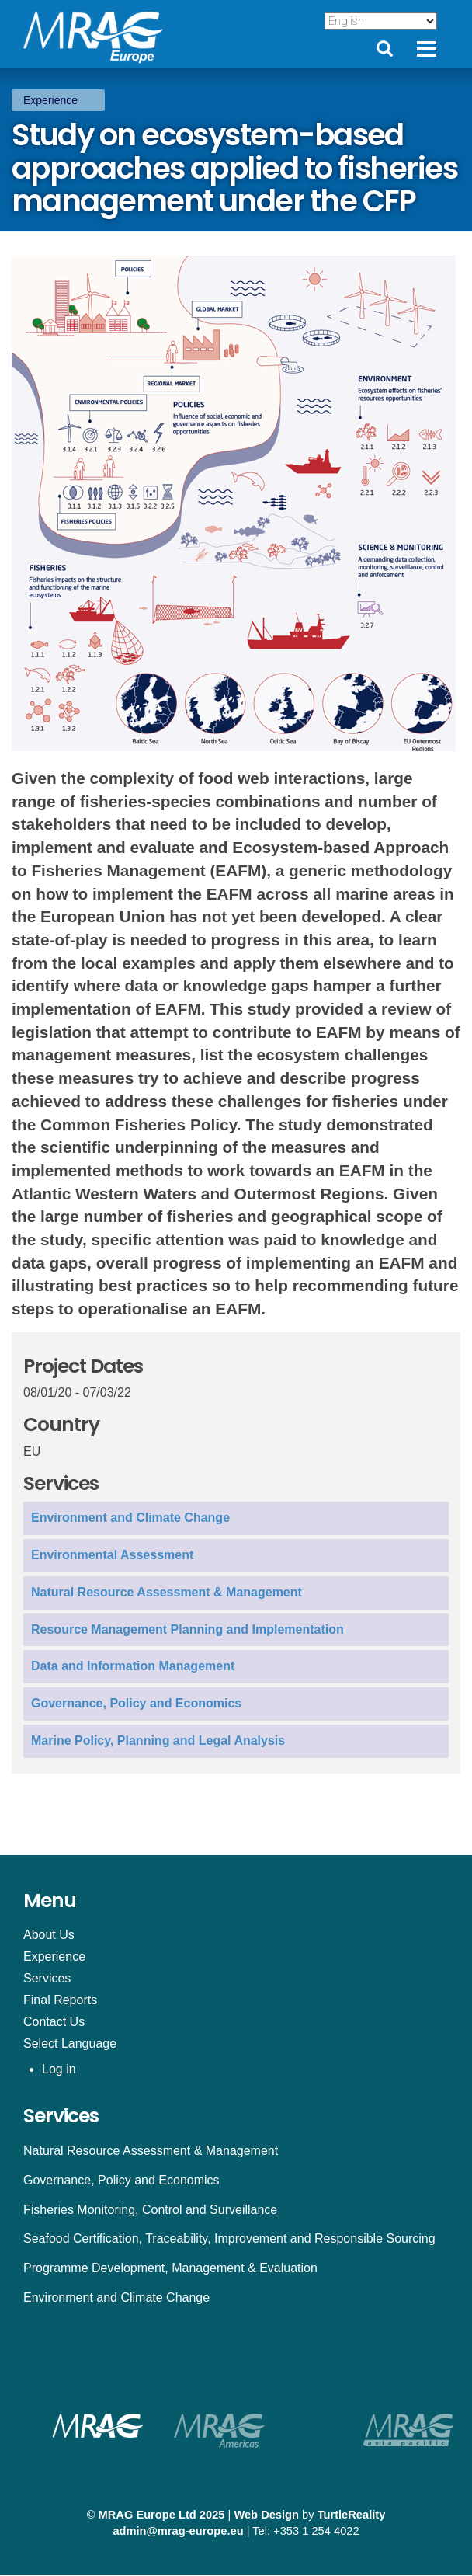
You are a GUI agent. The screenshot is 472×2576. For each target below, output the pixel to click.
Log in (59, 2069)
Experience (50, 100)
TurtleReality (352, 2514)
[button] (236, 503)
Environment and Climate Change (130, 1517)
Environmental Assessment (112, 1554)
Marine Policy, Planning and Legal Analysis (158, 1740)
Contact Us (54, 2021)
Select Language (69, 2043)
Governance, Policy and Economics (136, 1703)
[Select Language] (380, 21)
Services (47, 1978)
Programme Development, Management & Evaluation (170, 2268)
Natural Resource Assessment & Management (166, 1592)
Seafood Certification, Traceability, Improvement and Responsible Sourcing (229, 2238)
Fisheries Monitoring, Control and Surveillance (150, 2209)
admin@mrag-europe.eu (178, 2531)
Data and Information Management (132, 1666)
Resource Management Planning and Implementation (187, 1629)
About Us (49, 1934)
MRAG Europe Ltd (147, 2514)
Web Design (266, 2514)
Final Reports (60, 2000)
